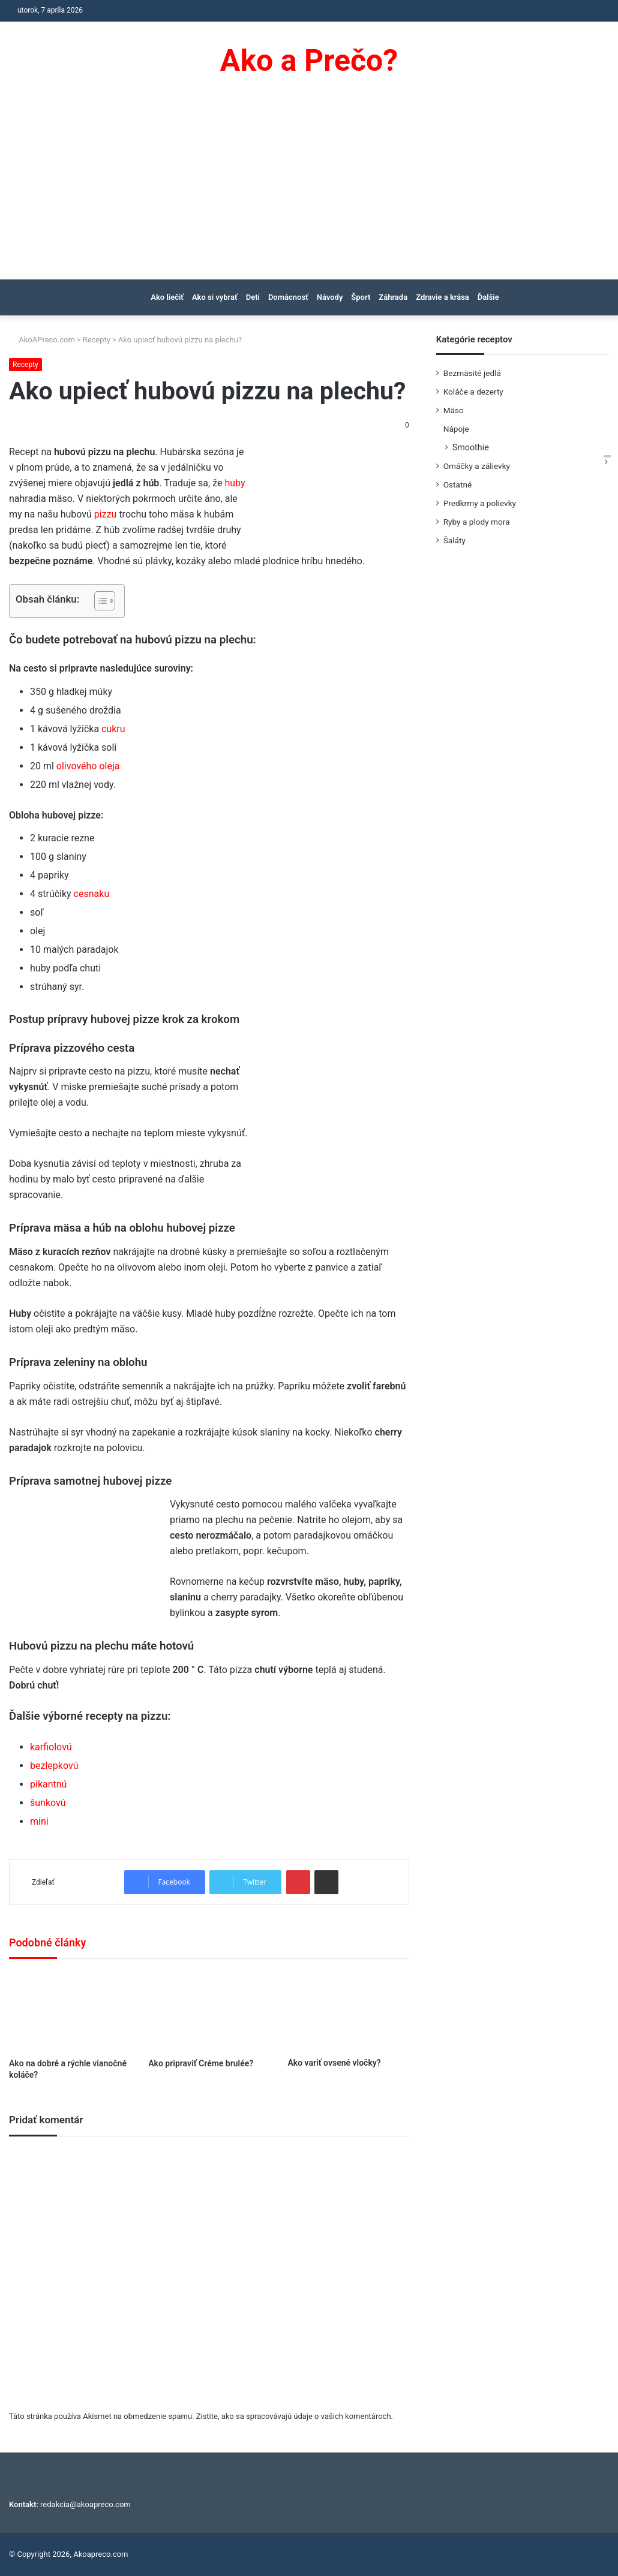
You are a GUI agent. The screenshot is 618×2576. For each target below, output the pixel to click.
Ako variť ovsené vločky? (333, 2063)
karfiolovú (51, 1747)
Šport (360, 297)
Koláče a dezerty (473, 391)
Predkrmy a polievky (479, 503)
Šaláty (454, 540)
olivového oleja (88, 766)
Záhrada (393, 297)
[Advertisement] (309, 189)
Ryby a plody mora (476, 521)
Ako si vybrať (215, 297)
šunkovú (48, 1802)
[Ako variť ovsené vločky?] (348, 2011)
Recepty (96, 339)
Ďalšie (488, 297)
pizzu (105, 514)
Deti (253, 297)
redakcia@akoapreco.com (85, 2504)
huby (234, 483)
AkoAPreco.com (42, 339)
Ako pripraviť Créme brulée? (200, 2063)
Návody (330, 297)
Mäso (453, 410)
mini (39, 1821)
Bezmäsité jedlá (472, 373)
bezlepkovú (54, 1765)
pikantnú (48, 1784)
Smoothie (470, 447)
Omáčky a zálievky (476, 466)
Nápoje (456, 429)
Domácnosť (288, 297)
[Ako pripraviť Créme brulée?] (208, 2011)
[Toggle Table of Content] (98, 601)
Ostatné (457, 484)
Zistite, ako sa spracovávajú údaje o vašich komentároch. (294, 2416)
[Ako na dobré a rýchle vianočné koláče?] (69, 2011)
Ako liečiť (167, 297)
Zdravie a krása (442, 297)
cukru (113, 729)
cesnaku (92, 893)
